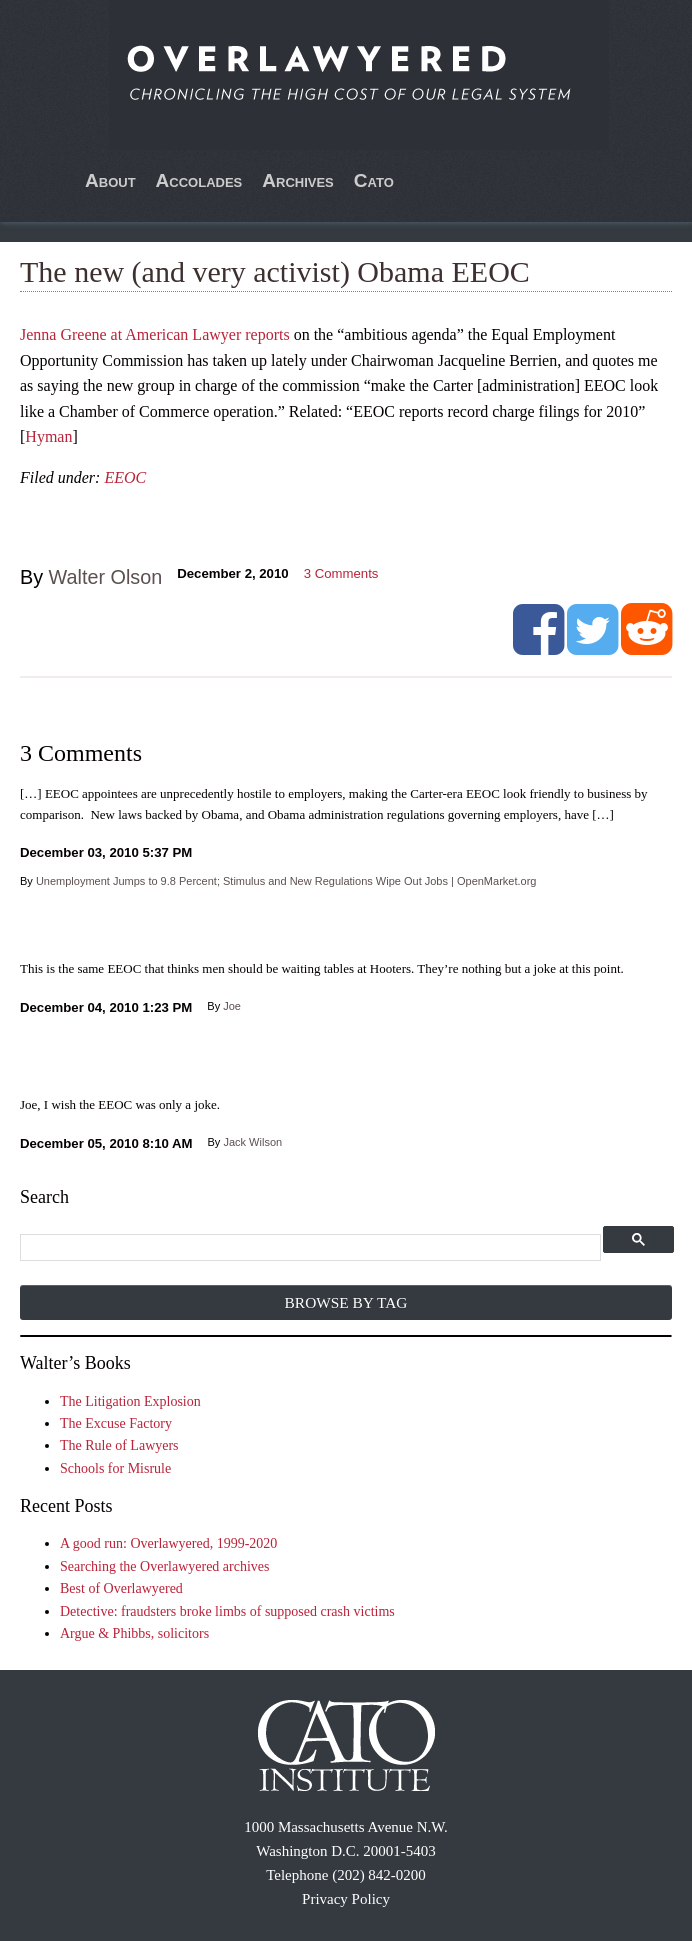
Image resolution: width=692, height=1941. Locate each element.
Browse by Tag (346, 1302)
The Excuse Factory (116, 1423)
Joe (232, 1006)
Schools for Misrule (115, 1468)
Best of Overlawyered (121, 1588)
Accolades (199, 180)
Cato (374, 180)
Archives (298, 180)
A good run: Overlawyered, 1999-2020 (168, 1543)
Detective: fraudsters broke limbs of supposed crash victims (227, 1611)
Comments (341, 573)
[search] (309, 1248)
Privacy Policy (346, 1899)
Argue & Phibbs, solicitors (134, 1633)
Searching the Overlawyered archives (165, 1566)
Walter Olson (106, 577)
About (110, 180)
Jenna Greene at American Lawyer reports (155, 334)
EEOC (125, 477)
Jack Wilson (252, 1142)
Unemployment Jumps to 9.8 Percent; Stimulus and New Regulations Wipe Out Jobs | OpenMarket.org (286, 881)
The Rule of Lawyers (119, 1445)
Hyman (48, 436)
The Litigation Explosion (130, 1401)
